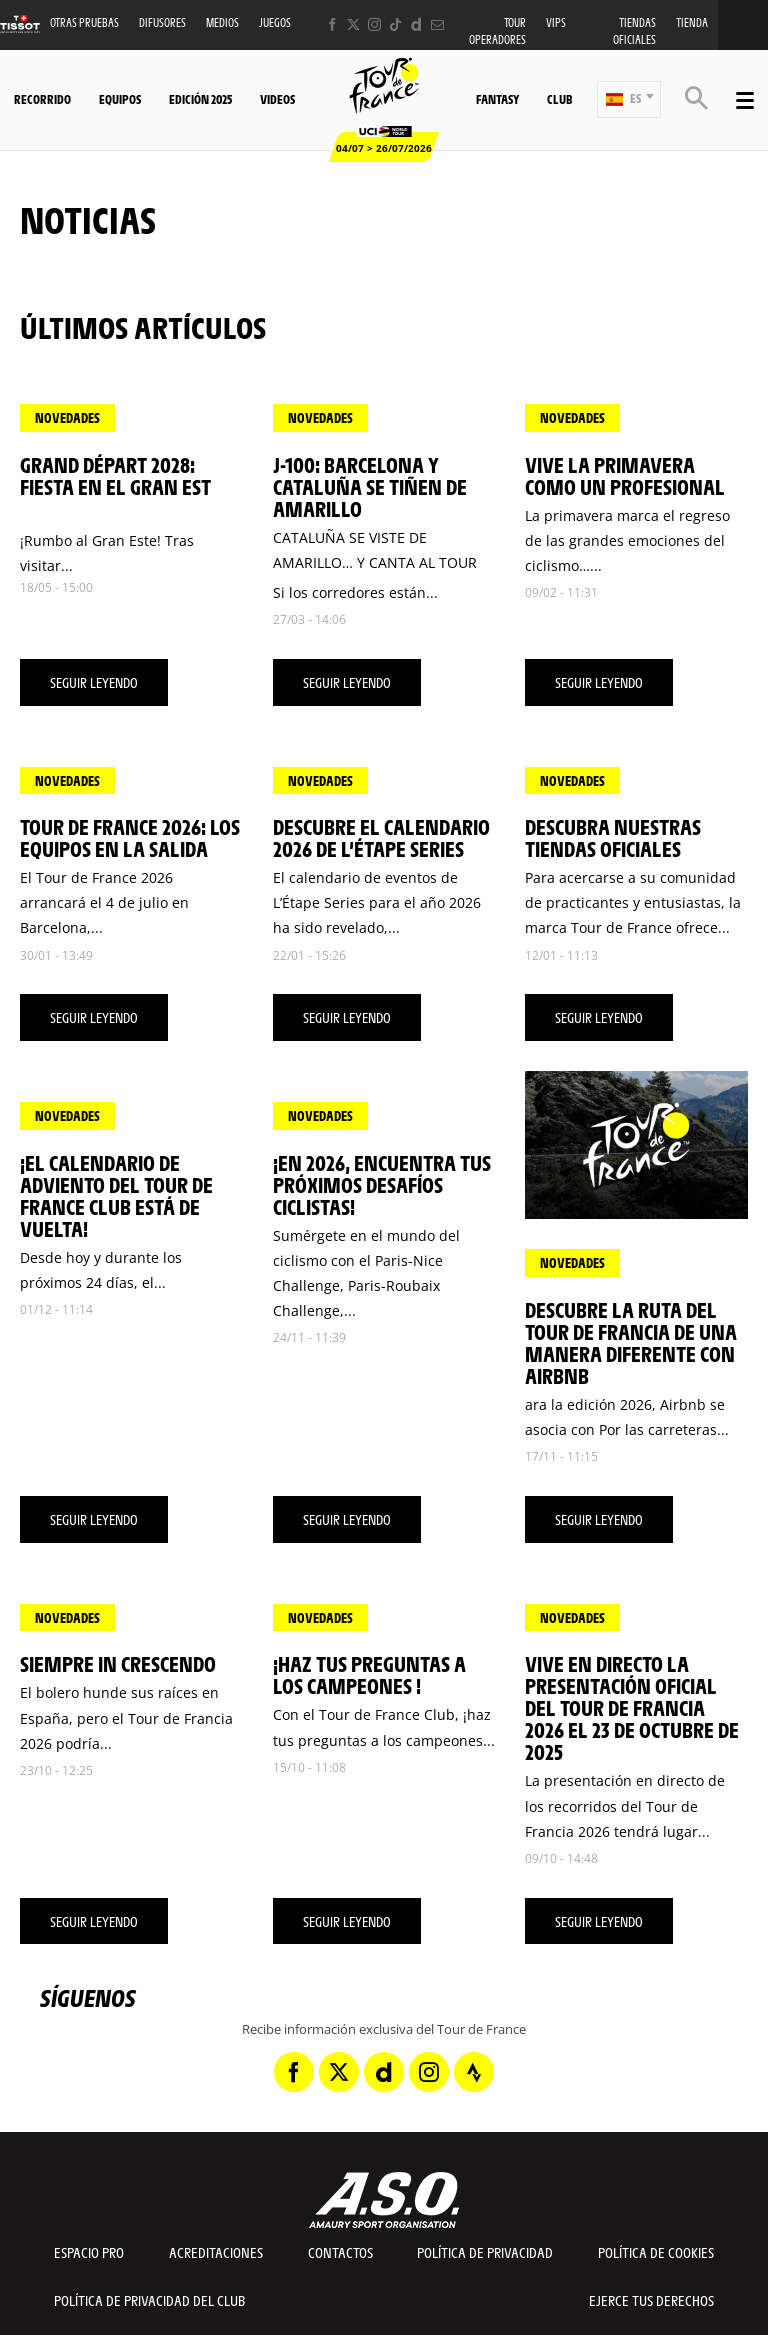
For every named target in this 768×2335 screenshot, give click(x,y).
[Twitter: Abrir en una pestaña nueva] (353, 24)
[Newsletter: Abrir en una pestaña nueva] (437, 24)
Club (559, 99)
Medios (222, 22)
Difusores (162, 22)
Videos (277, 99)
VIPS (556, 22)
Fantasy (497, 99)
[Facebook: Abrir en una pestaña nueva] (332, 24)
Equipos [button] (120, 99)
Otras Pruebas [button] (84, 22)
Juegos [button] (275, 22)
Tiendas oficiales (634, 31)
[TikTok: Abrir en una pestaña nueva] (395, 24)
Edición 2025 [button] (200, 99)
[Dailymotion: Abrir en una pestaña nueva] (416, 24)
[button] (629, 99)
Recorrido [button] (42, 99)
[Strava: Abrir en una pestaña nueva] (474, 2072)
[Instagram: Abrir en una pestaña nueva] (374, 24)
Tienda (692, 22)
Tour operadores (497, 31)
